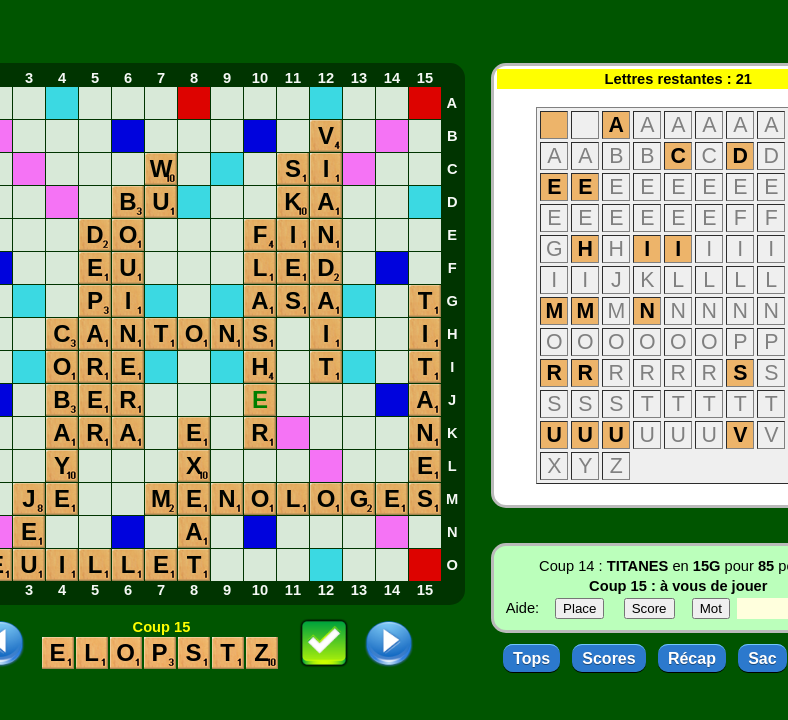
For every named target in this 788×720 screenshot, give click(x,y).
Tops (531, 658)
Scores (608, 658)
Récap (692, 658)
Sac (762, 658)
